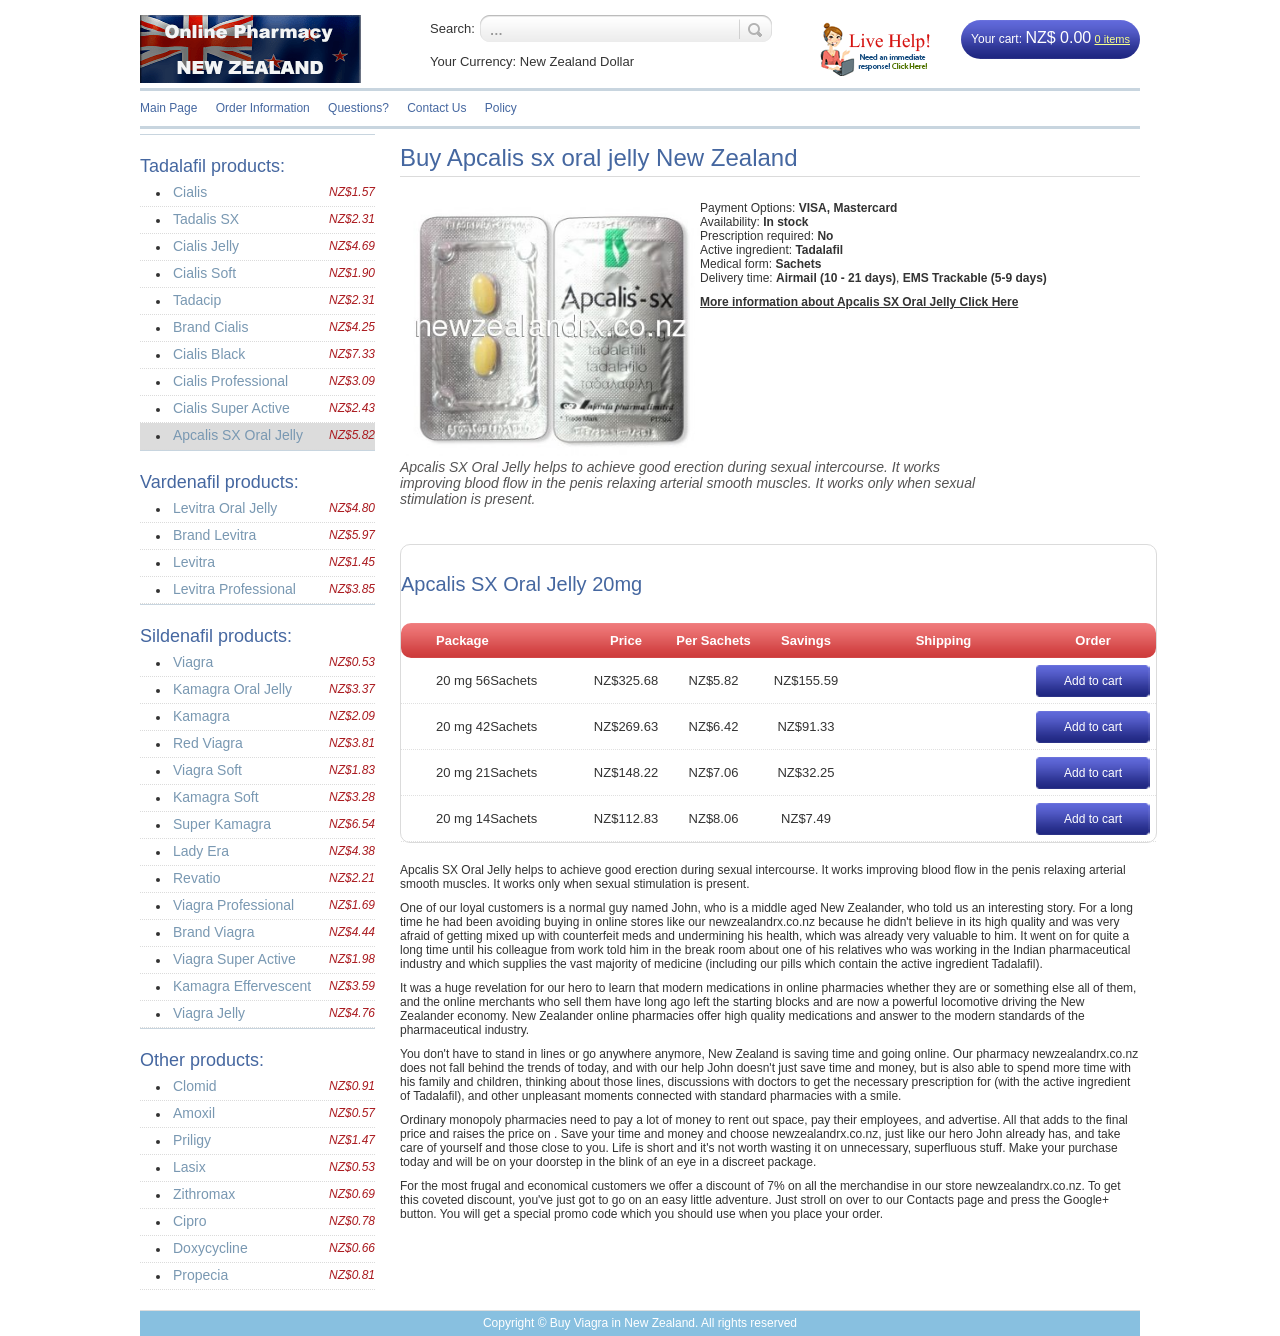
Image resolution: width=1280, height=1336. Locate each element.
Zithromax (204, 1194)
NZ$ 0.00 (1058, 37)
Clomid (195, 1086)
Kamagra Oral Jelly (232, 689)
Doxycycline (210, 1248)
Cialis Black (209, 354)
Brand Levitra (214, 535)
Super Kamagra (222, 824)
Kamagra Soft (216, 797)
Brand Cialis (210, 327)
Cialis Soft (204, 273)
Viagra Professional (233, 905)
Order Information (263, 108)
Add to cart (1093, 681)
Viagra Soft (207, 770)
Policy (501, 108)
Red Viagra (208, 743)
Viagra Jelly (209, 1013)
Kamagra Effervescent (242, 986)
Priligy (192, 1140)
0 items (1112, 39)
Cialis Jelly (206, 246)
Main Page (168, 108)
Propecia (200, 1275)
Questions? (358, 108)
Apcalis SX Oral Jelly (238, 435)
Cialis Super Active (231, 408)
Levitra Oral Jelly (225, 508)
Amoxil (194, 1113)
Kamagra (201, 716)
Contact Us (436, 108)
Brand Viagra (213, 932)
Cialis (190, 192)
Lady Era (201, 851)
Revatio (196, 878)
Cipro (189, 1221)
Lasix (189, 1167)
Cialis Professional (230, 381)
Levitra (194, 562)
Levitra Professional (234, 589)
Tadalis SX (206, 219)
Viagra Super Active (234, 959)
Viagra (193, 662)
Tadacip (197, 300)
